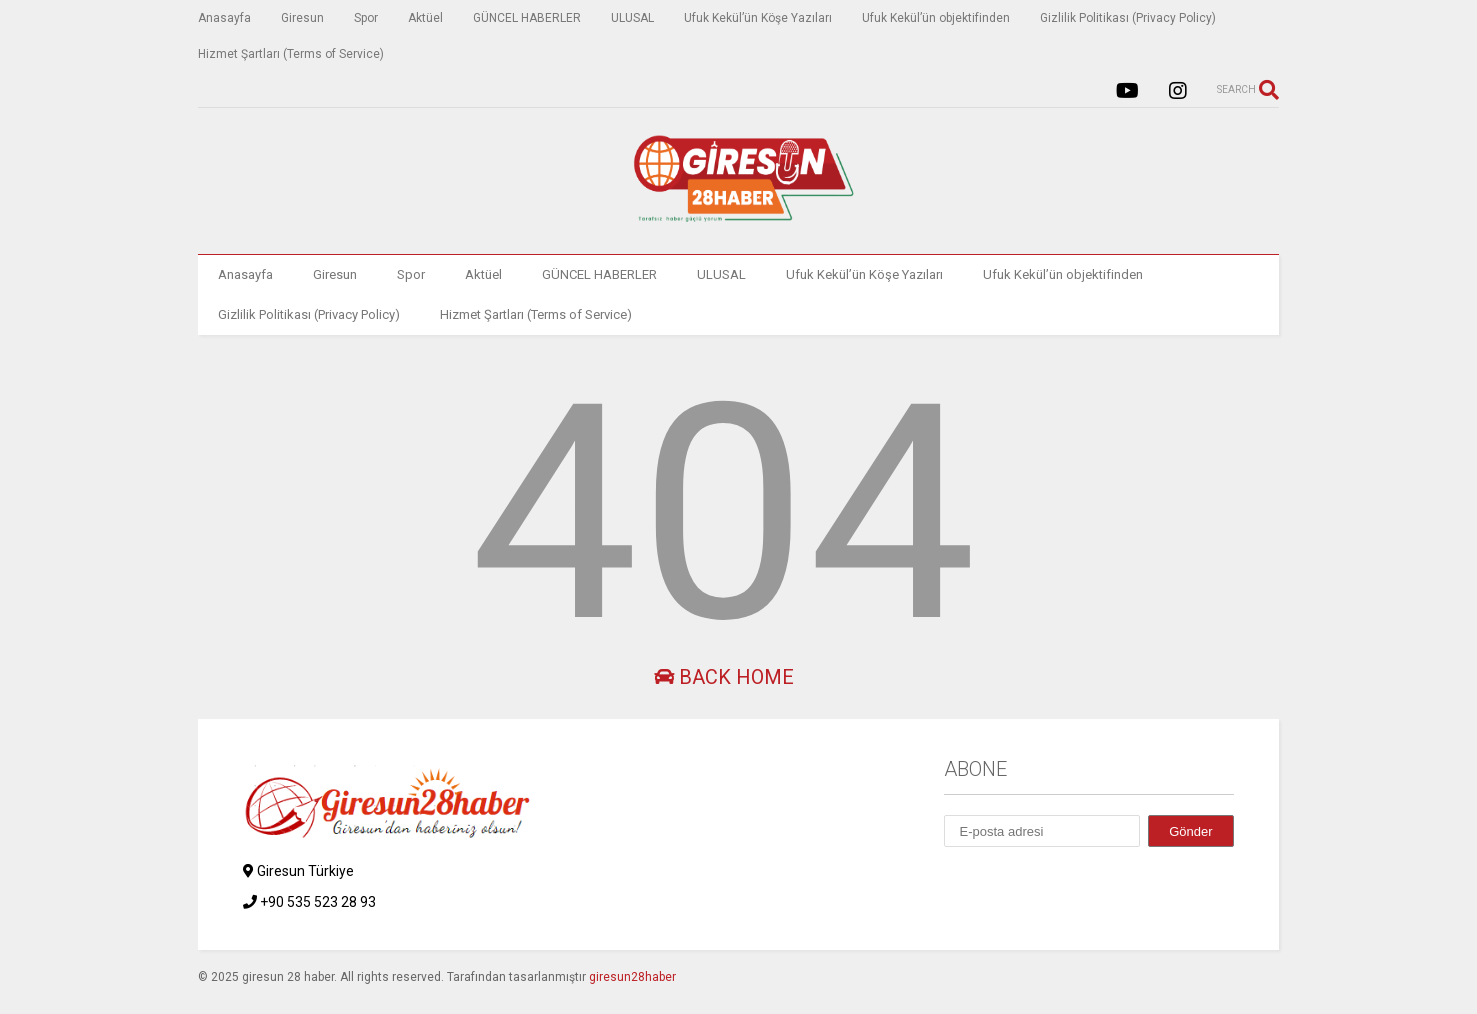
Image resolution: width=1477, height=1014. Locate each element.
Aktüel (425, 18)
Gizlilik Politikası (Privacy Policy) (1128, 18)
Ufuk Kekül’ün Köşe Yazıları (758, 18)
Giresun (302, 18)
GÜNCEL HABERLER (527, 18)
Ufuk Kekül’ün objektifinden (936, 18)
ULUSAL (632, 18)
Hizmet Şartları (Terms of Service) (291, 54)
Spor (366, 18)
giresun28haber (632, 977)
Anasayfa (224, 18)
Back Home (724, 677)
